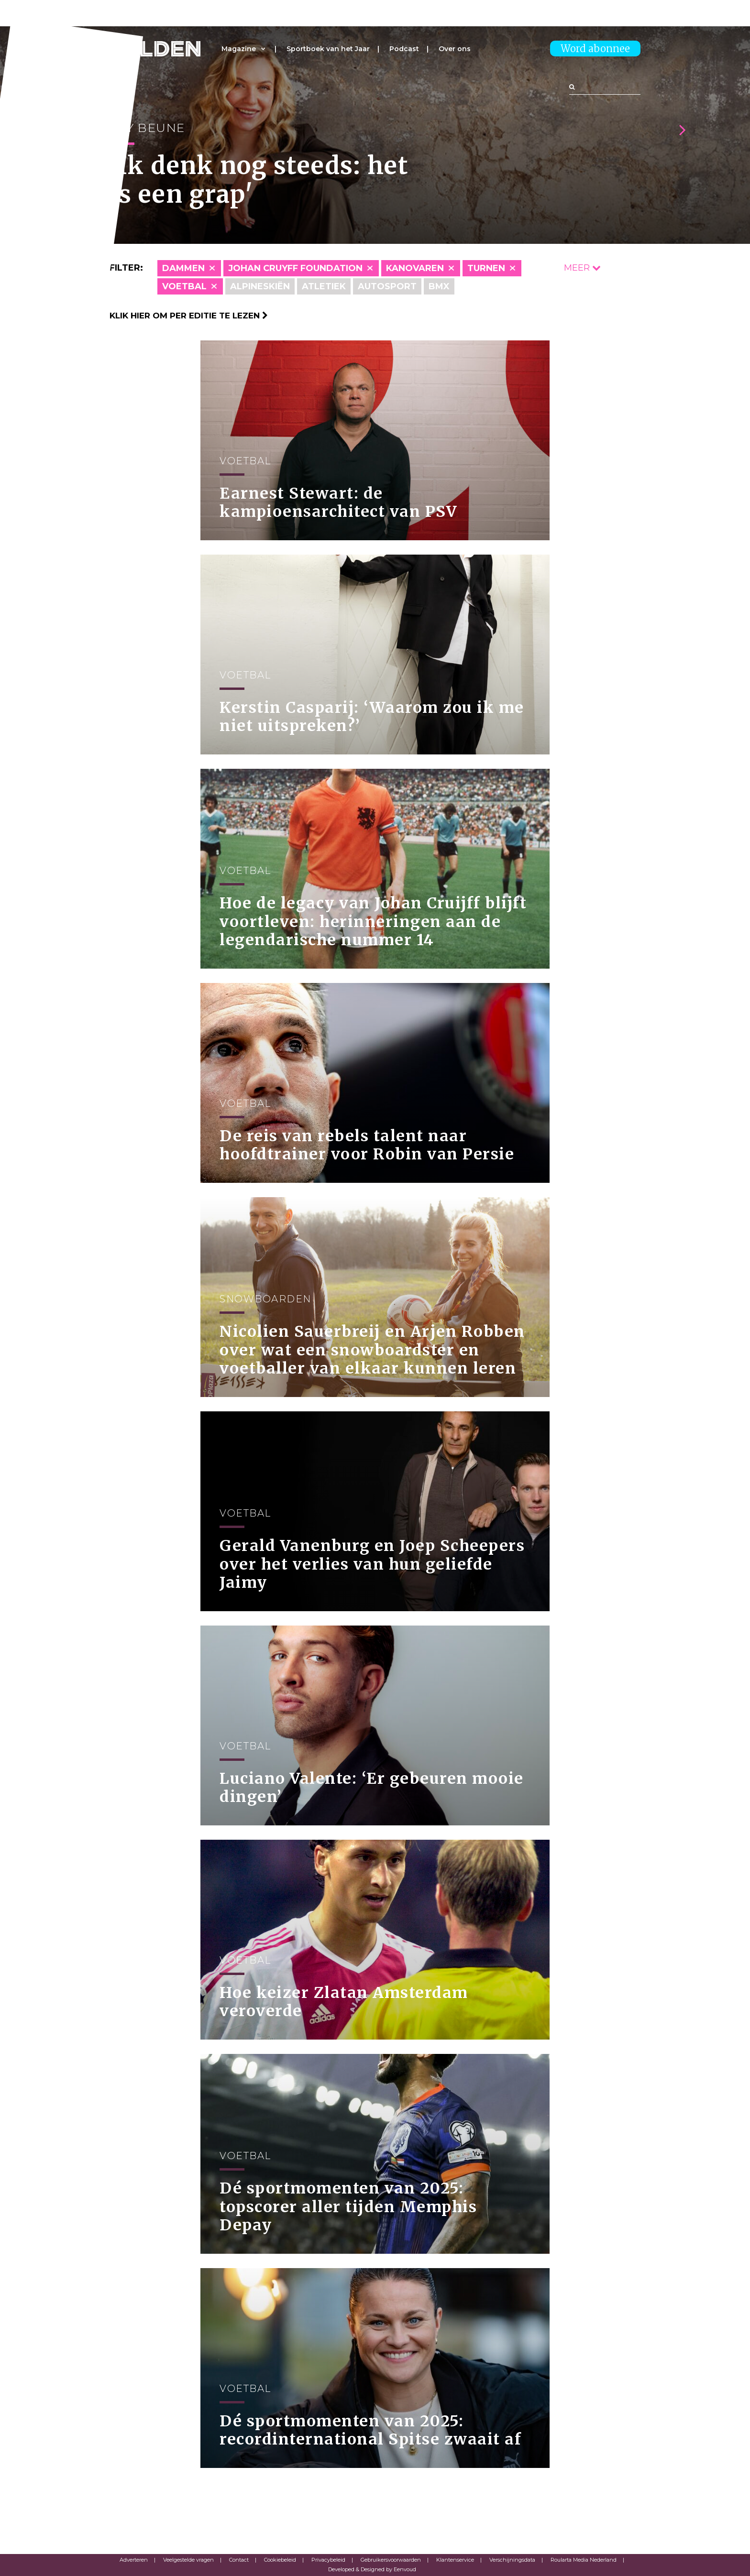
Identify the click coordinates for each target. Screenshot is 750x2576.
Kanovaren (415, 268)
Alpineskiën (260, 286)
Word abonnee (595, 49)
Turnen (486, 268)
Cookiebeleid (280, 2559)
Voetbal (184, 286)
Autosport (387, 286)
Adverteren (134, 2559)
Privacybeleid (328, 2559)
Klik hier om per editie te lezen (189, 315)
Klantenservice (455, 2559)
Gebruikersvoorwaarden (391, 2559)
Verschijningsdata (512, 2559)
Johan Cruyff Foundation (295, 268)
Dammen (183, 268)
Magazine (238, 48)
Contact (239, 2559)
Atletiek (324, 286)
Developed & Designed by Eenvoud (372, 2569)
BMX (439, 286)
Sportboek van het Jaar (328, 48)
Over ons (455, 48)
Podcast (404, 48)
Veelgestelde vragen (188, 2559)
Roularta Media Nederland (584, 2559)
